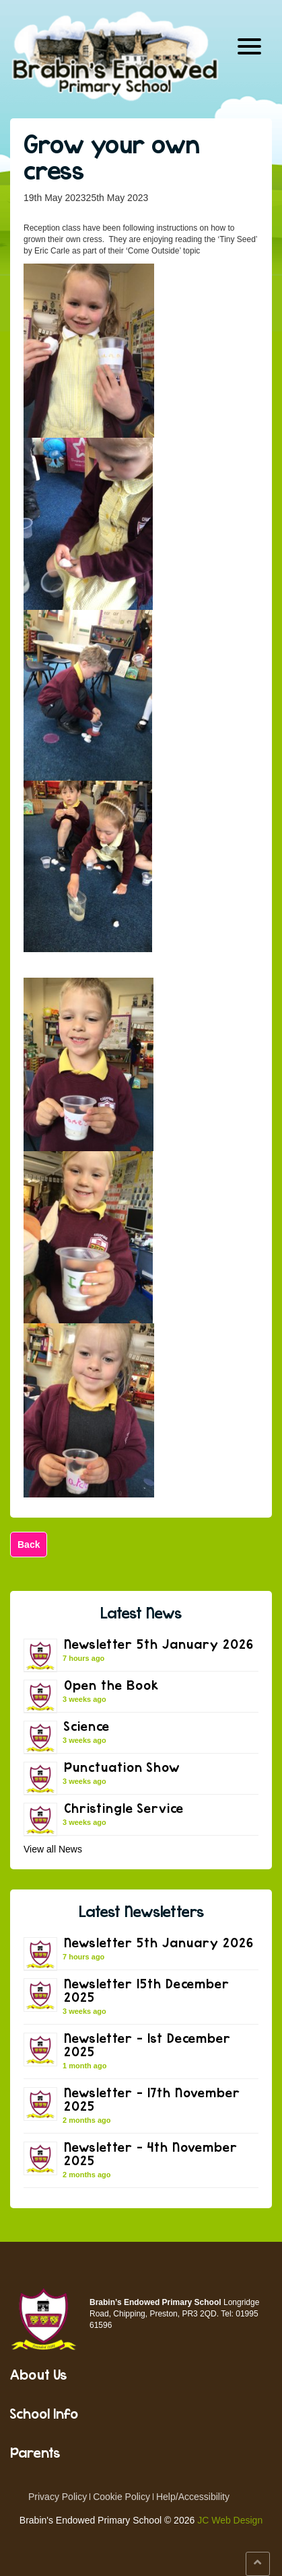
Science (87, 1725)
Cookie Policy (121, 2496)
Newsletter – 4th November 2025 (151, 2153)
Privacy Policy (57, 2496)
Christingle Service (124, 1808)
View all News (53, 1849)
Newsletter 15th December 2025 (147, 1990)
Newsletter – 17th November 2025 (152, 2098)
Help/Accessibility (193, 2496)
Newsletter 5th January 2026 (159, 1643)
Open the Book (111, 1684)
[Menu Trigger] (249, 45)
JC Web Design (229, 2520)
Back (28, 1544)
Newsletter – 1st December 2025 (147, 2044)
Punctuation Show (122, 1766)
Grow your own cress (112, 157)
